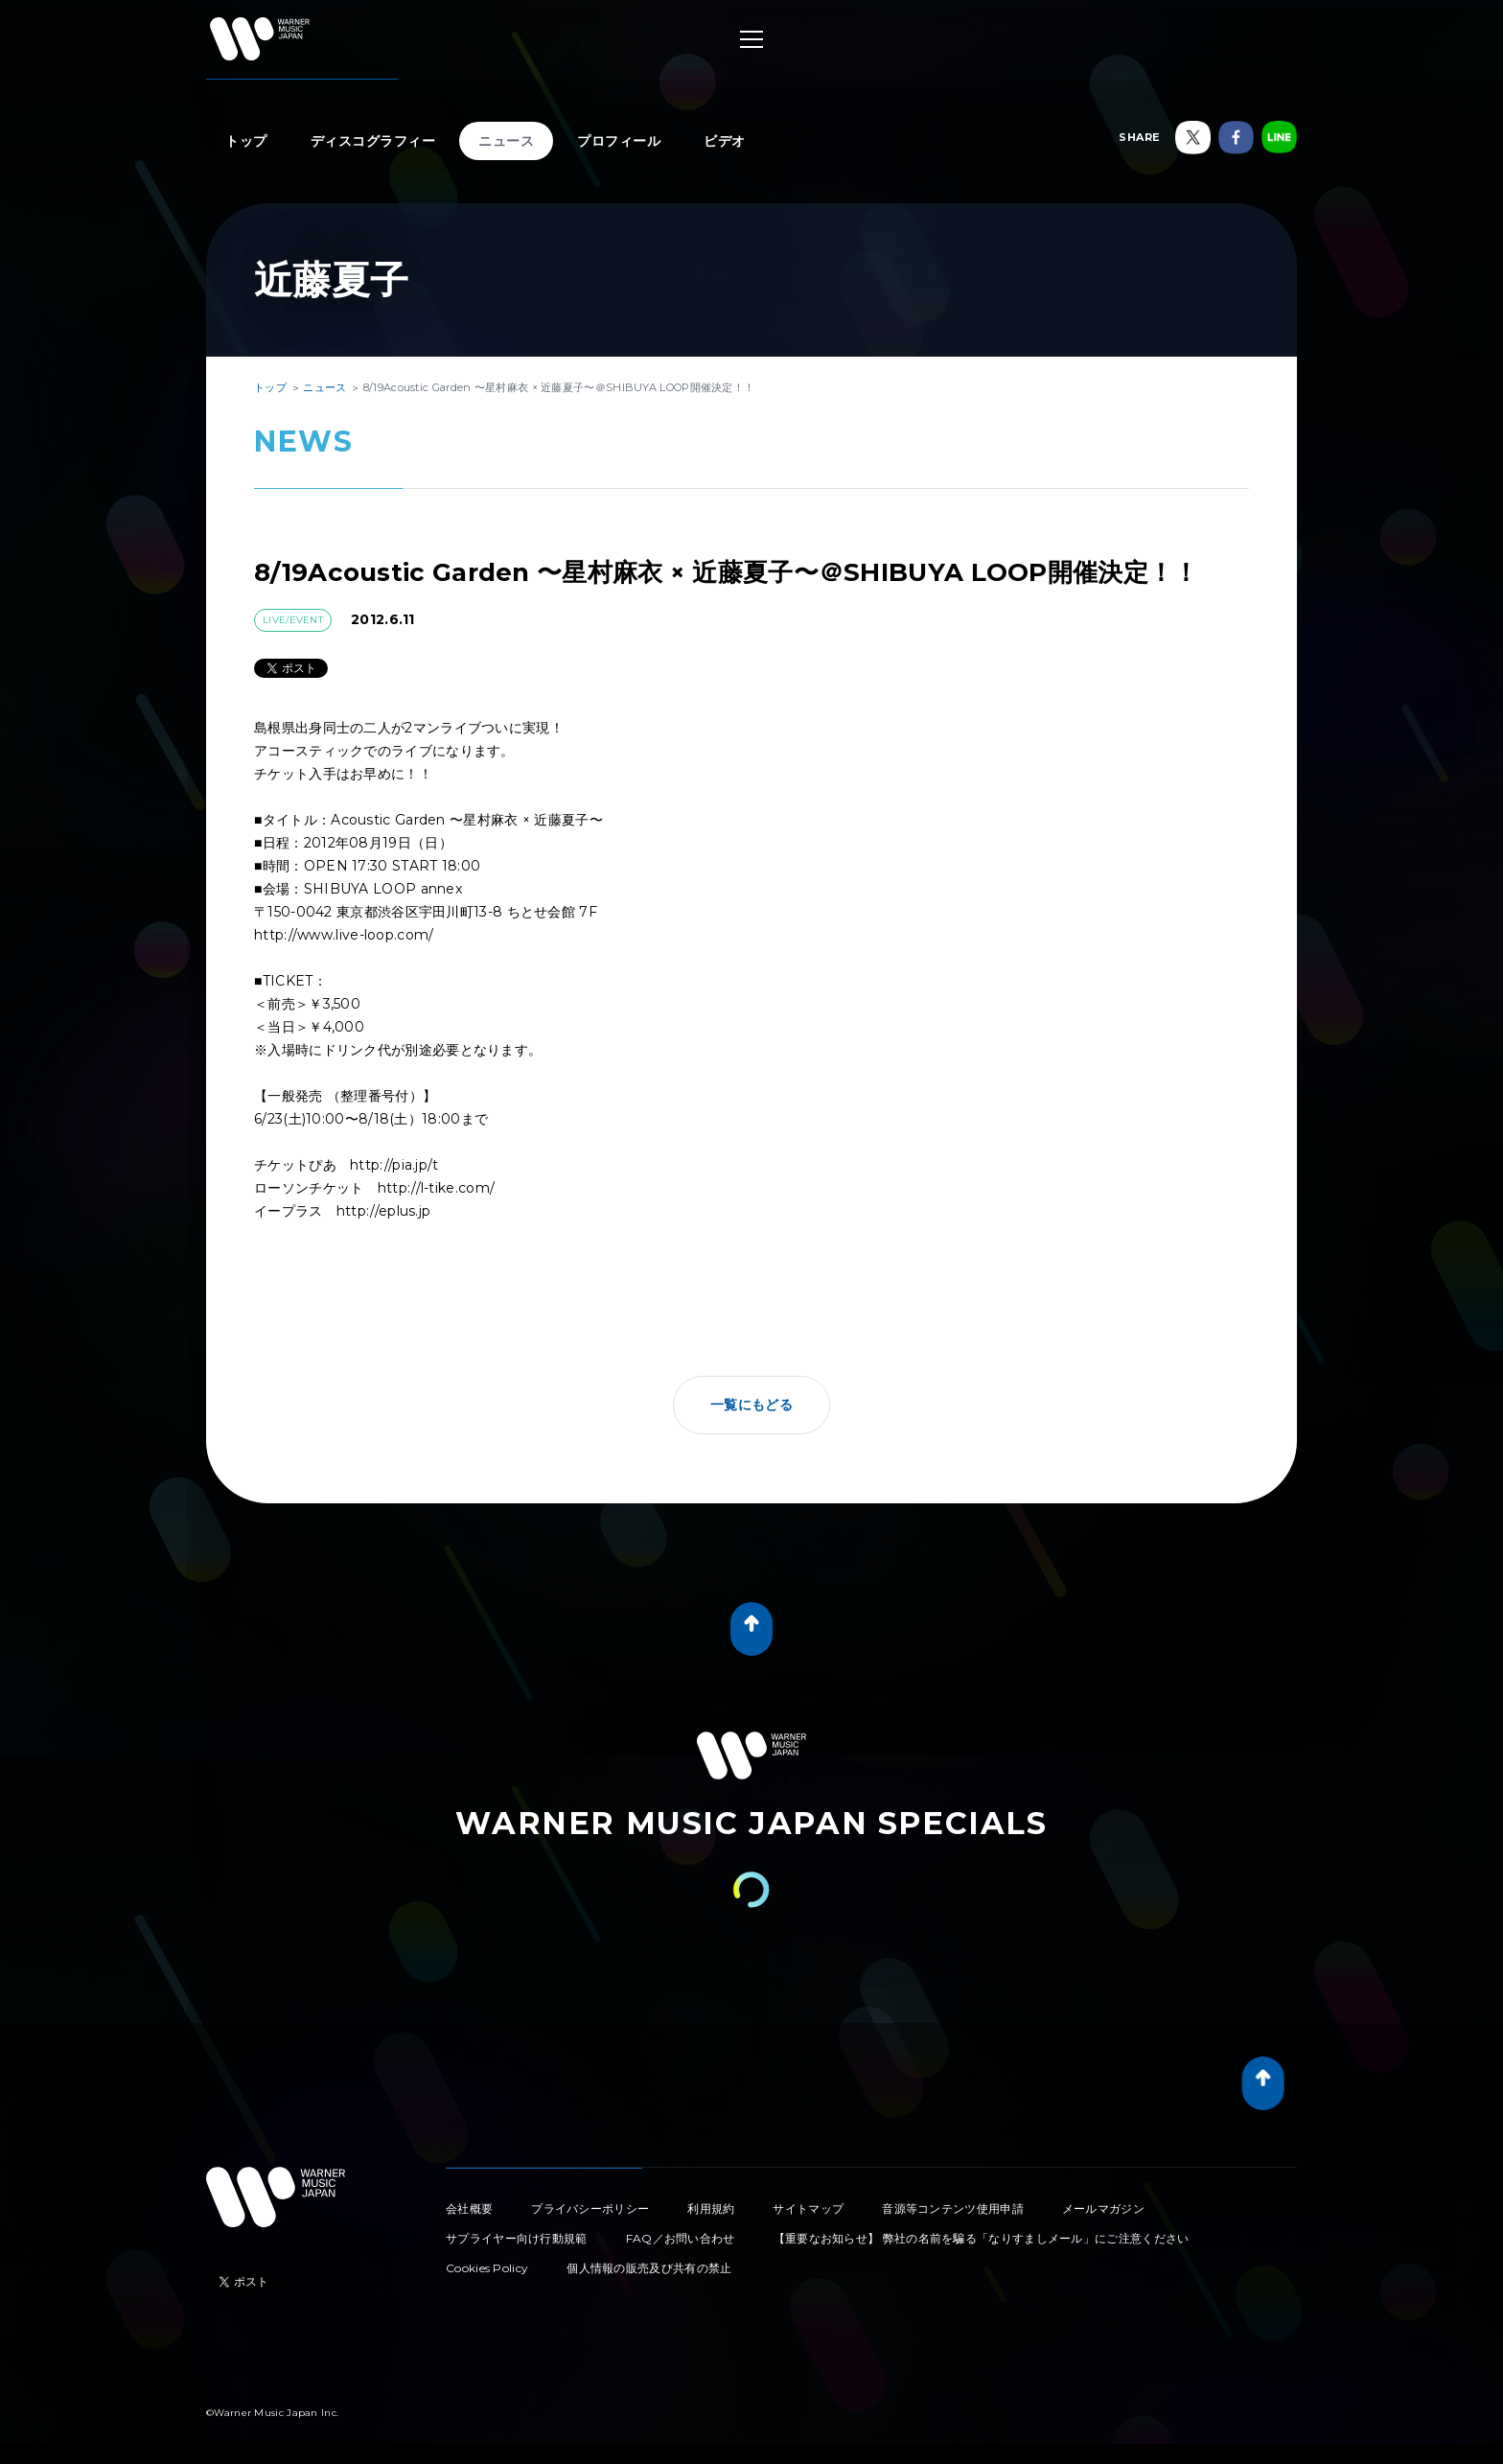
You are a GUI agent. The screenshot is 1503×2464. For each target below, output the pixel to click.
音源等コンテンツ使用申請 (953, 2208)
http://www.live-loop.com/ (344, 934)
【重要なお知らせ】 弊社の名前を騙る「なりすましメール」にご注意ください (982, 2238)
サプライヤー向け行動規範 (517, 2238)
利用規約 (710, 2208)
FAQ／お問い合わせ (680, 2238)
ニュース (506, 141)
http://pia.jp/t (394, 1165)
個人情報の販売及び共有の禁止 (649, 2268)
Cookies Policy (487, 2268)
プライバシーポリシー (590, 2208)
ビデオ (725, 141)
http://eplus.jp (383, 1211)
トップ (246, 141)
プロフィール (618, 141)
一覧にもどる (751, 1404)
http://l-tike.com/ (436, 1188)
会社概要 (469, 2208)
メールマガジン (1103, 2208)
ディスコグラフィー (373, 141)
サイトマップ (808, 2208)
